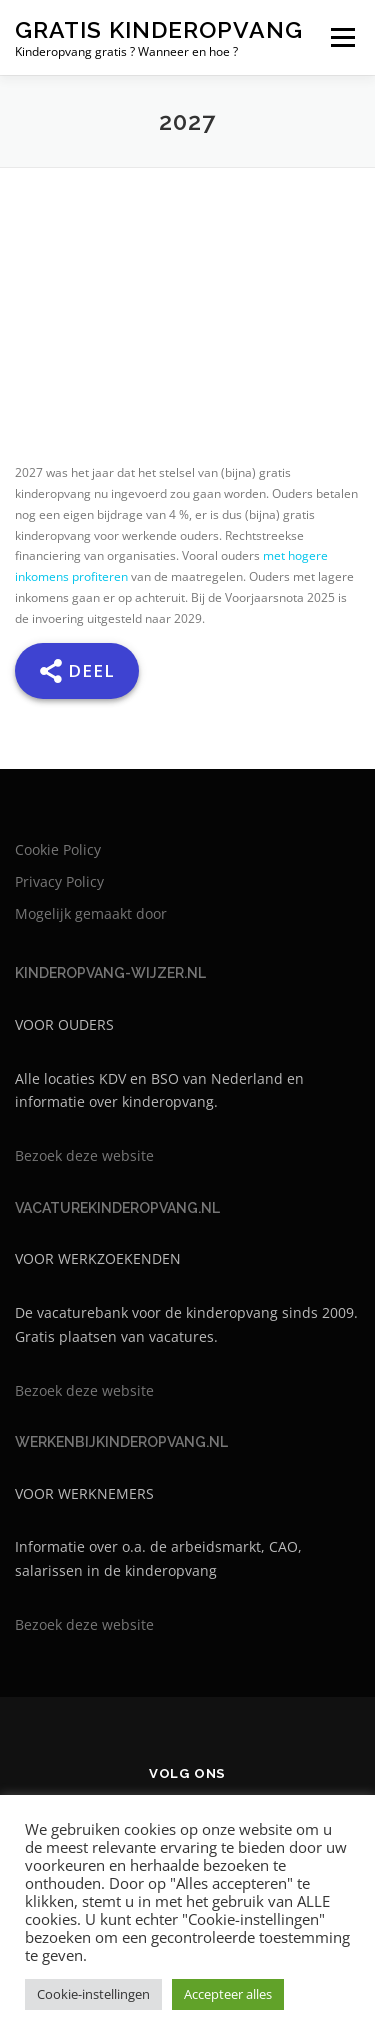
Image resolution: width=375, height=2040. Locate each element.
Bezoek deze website (84, 1155)
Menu (341, 37)
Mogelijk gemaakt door (91, 913)
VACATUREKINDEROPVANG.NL (117, 1208)
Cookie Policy (58, 849)
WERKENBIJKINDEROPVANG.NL (121, 1442)
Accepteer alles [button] (228, 1994)
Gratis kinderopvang (159, 29)
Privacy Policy (59, 881)
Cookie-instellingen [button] (93, 1994)
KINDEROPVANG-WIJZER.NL (110, 973)
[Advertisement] (187, 335)
